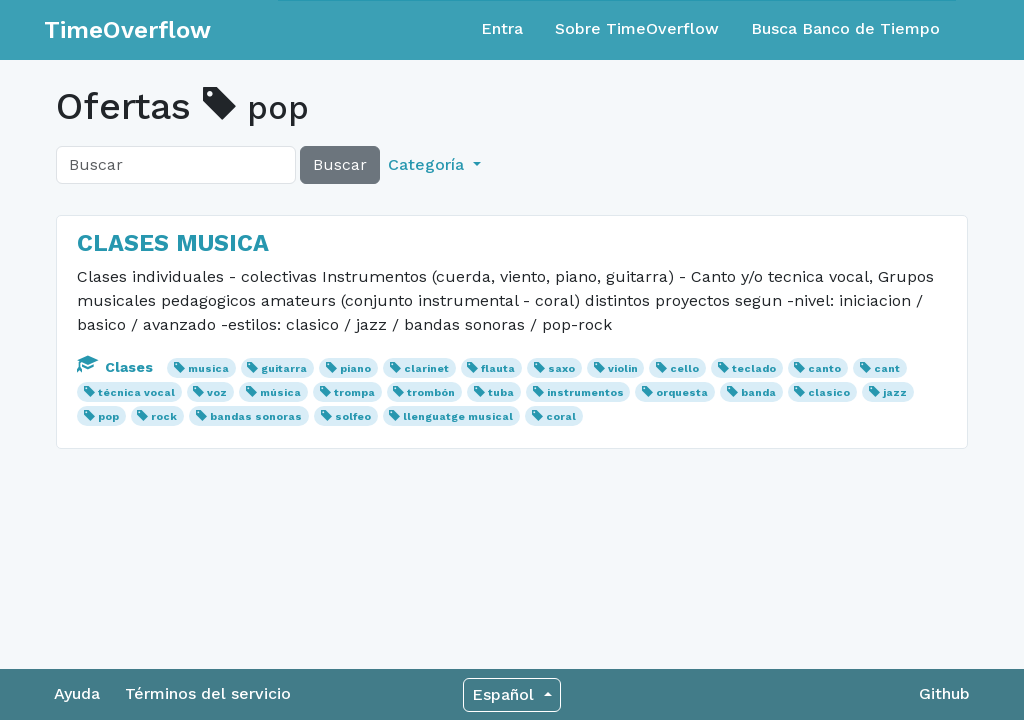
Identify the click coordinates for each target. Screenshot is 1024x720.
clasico (829, 392)
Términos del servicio (208, 693)
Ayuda (77, 693)
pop (108, 416)
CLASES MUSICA (173, 243)
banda (758, 392)
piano (355, 368)
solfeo (353, 416)
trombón (431, 392)
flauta (498, 368)
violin (623, 368)
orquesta (682, 392)
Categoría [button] (428, 164)
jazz (895, 392)
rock (164, 416)
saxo (561, 368)
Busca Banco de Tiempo (845, 28)
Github (944, 693)
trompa (354, 392)
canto (824, 368)
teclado (754, 368)
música (280, 392)
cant (887, 368)
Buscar (340, 164)
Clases (117, 367)
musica (208, 368)
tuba (501, 392)
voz (217, 392)
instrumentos (585, 392)
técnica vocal (136, 392)
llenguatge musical (458, 416)
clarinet (426, 368)
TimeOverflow (127, 30)
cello (684, 368)
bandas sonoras (256, 416)
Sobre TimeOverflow (637, 28)
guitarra (284, 368)
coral (561, 416)
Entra (502, 28)
